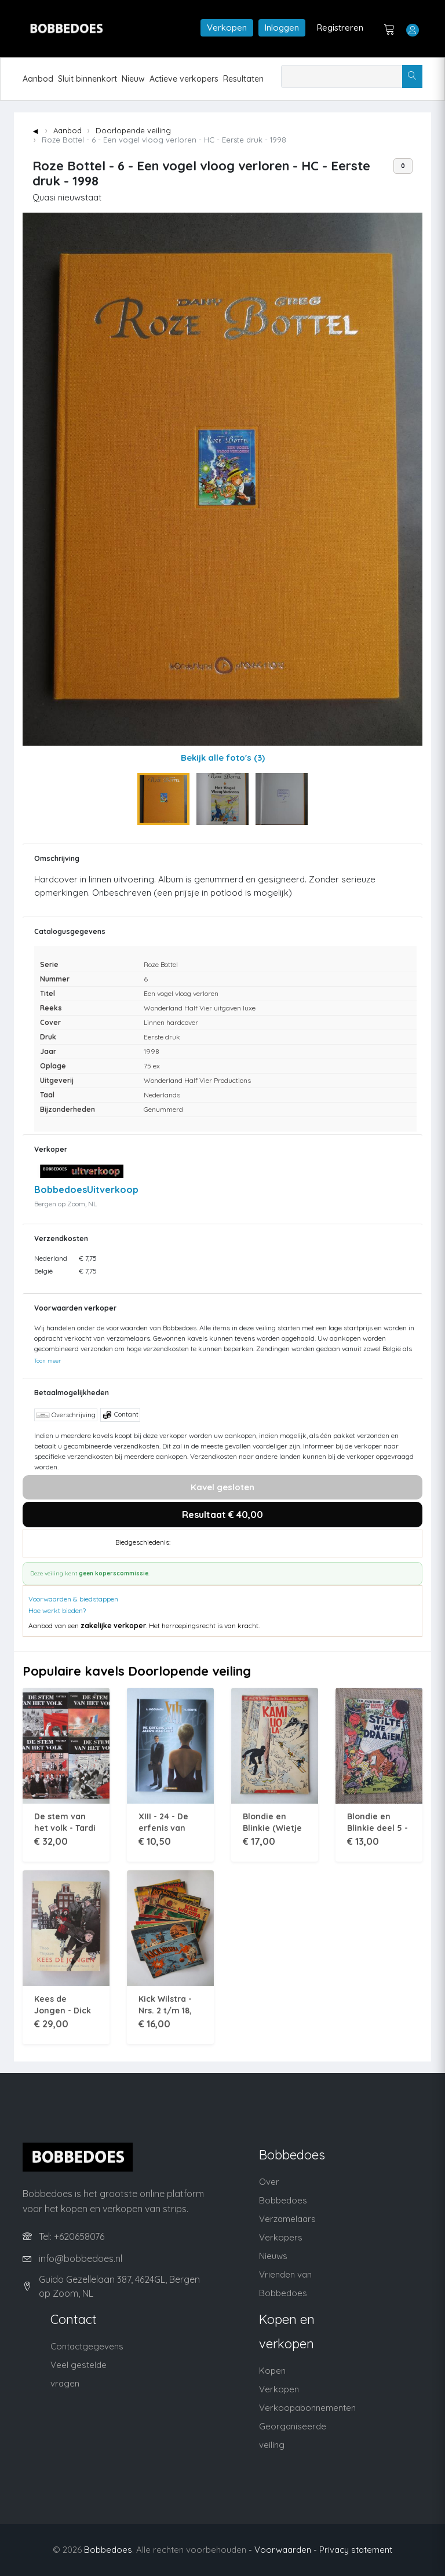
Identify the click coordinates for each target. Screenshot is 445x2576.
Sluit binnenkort (87, 79)
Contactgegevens (86, 2346)
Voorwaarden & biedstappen (73, 1599)
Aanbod (38, 79)
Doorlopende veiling (133, 130)
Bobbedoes (108, 2549)
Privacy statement (355, 2549)
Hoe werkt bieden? (57, 1610)
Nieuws (273, 2255)
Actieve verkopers (183, 79)
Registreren (340, 27)
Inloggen (282, 27)
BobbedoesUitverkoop (86, 1189)
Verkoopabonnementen (307, 2407)
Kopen (272, 2370)
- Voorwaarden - (283, 2549)
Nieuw (133, 79)
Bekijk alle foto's (223, 757)
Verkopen (227, 27)
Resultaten (243, 79)
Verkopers (280, 2237)
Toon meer (47, 1360)
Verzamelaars (287, 2218)
